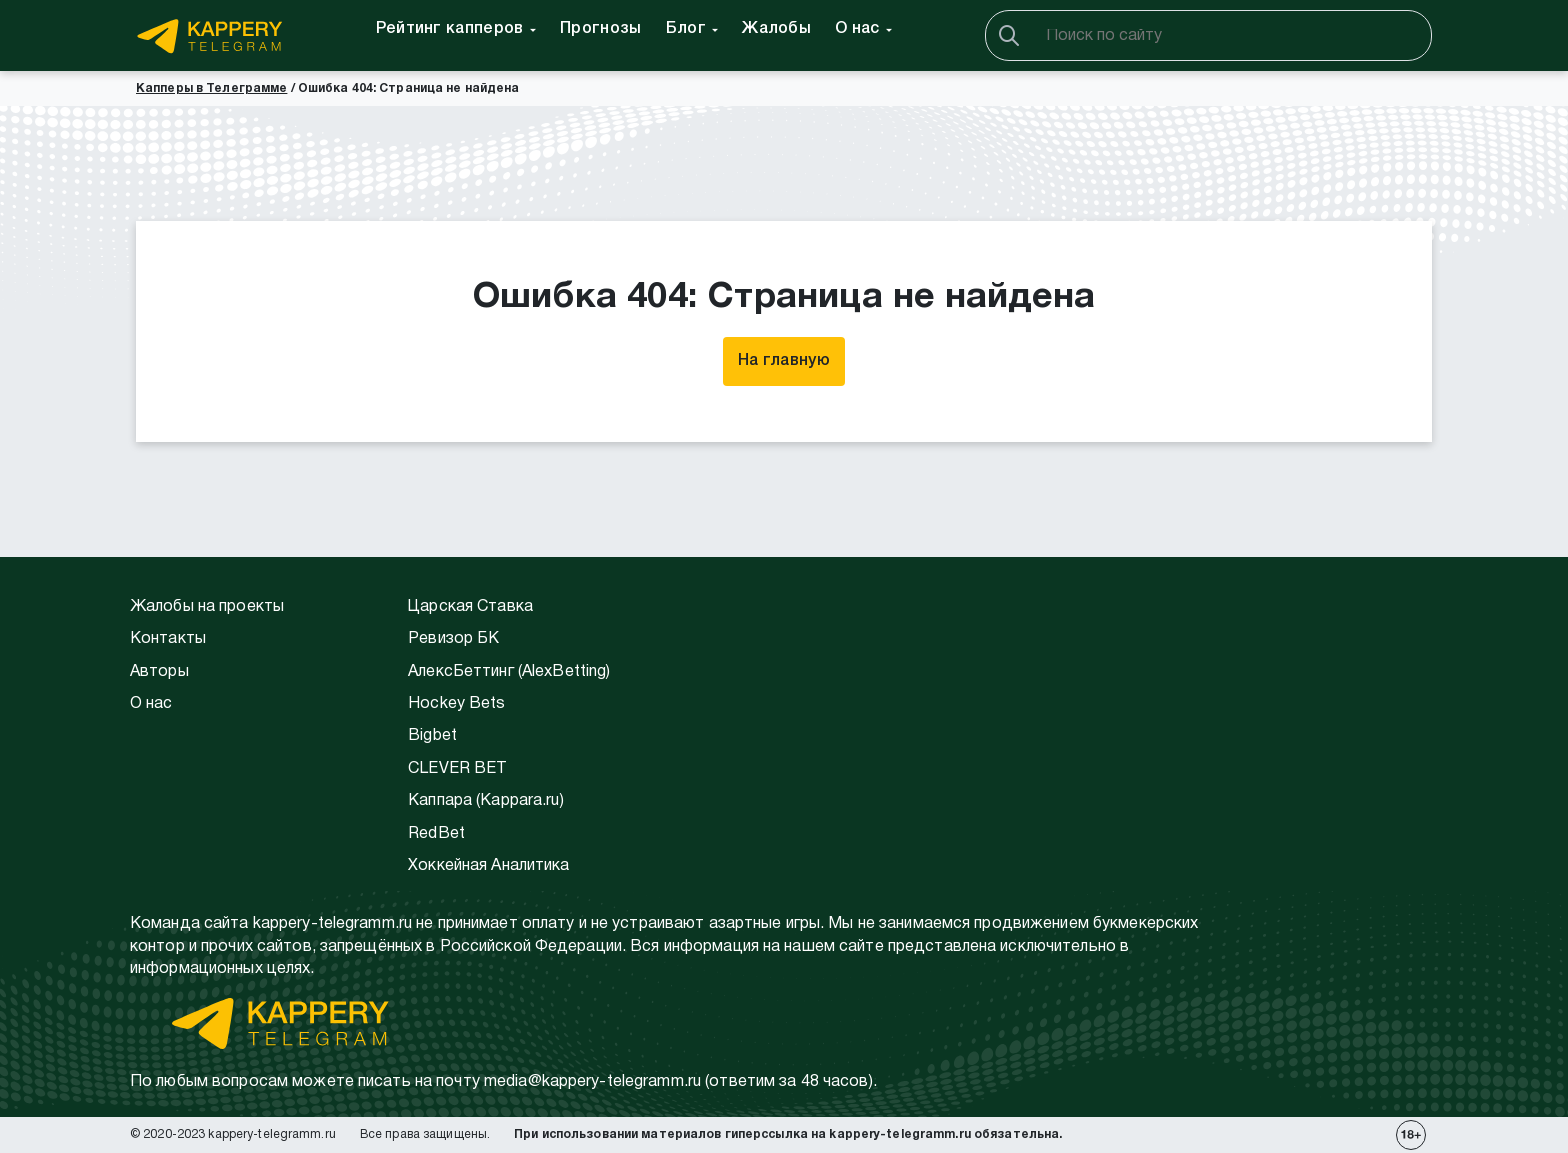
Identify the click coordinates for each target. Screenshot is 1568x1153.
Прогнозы (601, 29)
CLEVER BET (457, 769)
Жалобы (776, 29)
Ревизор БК (453, 639)
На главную (784, 361)
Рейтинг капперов (450, 29)
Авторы (159, 672)
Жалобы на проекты (207, 607)
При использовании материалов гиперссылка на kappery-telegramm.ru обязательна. (788, 1134)
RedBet (436, 834)
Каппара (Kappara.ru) (485, 801)
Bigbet (432, 736)
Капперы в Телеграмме (211, 88)
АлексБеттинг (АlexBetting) (509, 672)
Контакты (168, 639)
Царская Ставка (470, 607)
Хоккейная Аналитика (488, 866)
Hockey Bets (456, 704)
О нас (857, 29)
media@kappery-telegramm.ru (592, 1082)
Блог (686, 29)
